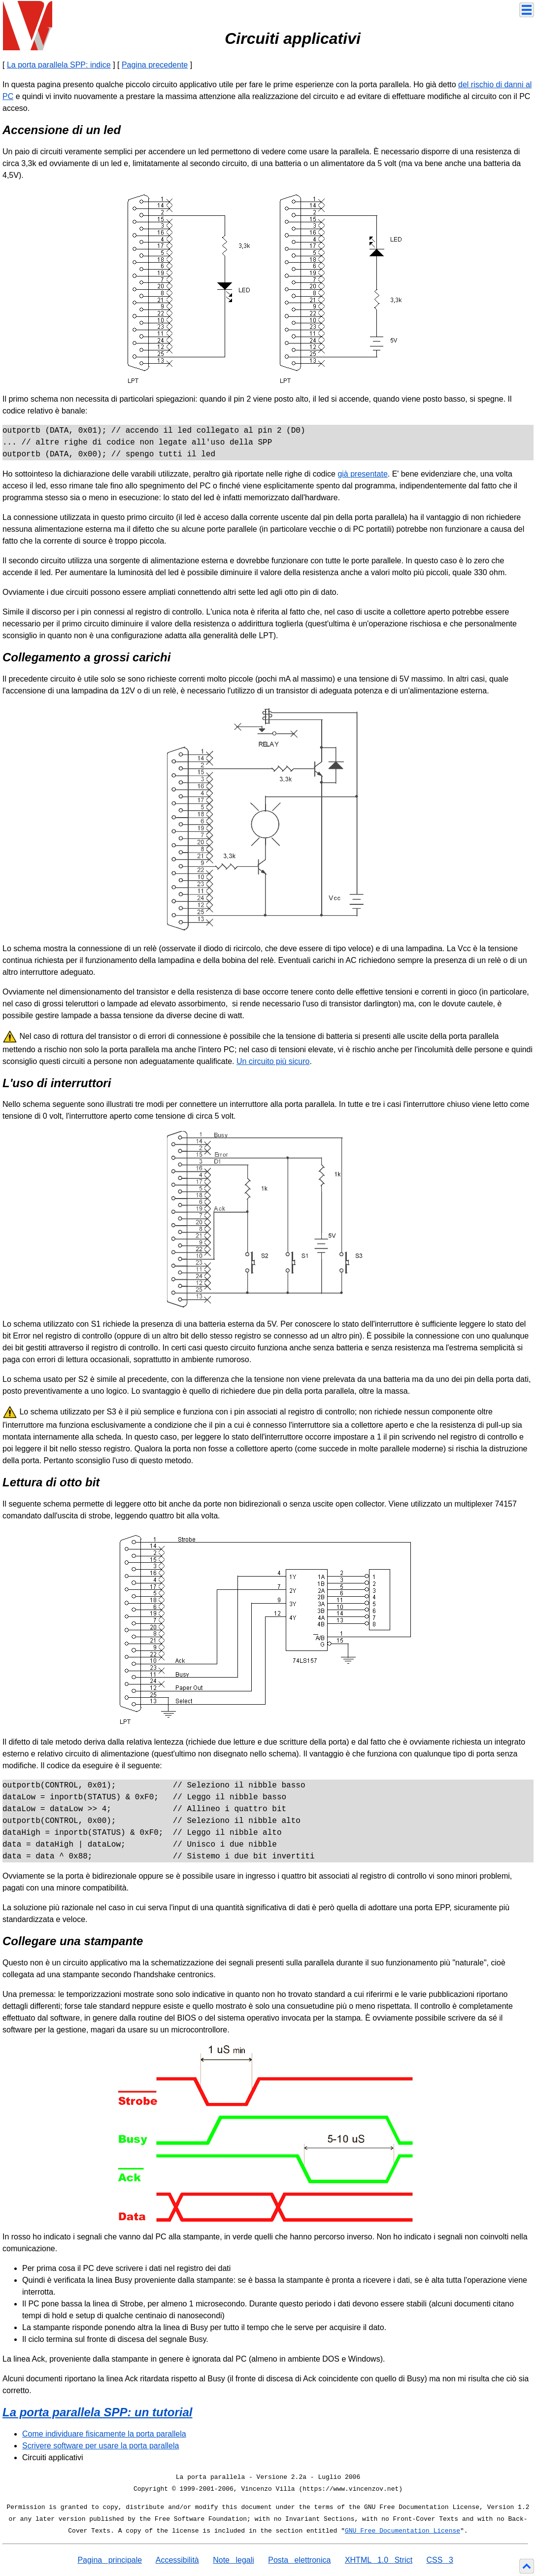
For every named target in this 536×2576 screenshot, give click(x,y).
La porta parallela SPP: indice (59, 65)
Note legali (233, 2560)
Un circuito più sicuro (273, 1061)
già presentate (362, 474)
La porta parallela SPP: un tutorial (97, 2412)
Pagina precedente (155, 65)
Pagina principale (109, 2560)
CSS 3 (440, 2560)
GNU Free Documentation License (402, 2531)
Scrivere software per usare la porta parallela (100, 2445)
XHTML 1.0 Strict (378, 2560)
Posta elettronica (299, 2560)
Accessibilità (177, 2560)
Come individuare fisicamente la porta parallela (104, 2434)
